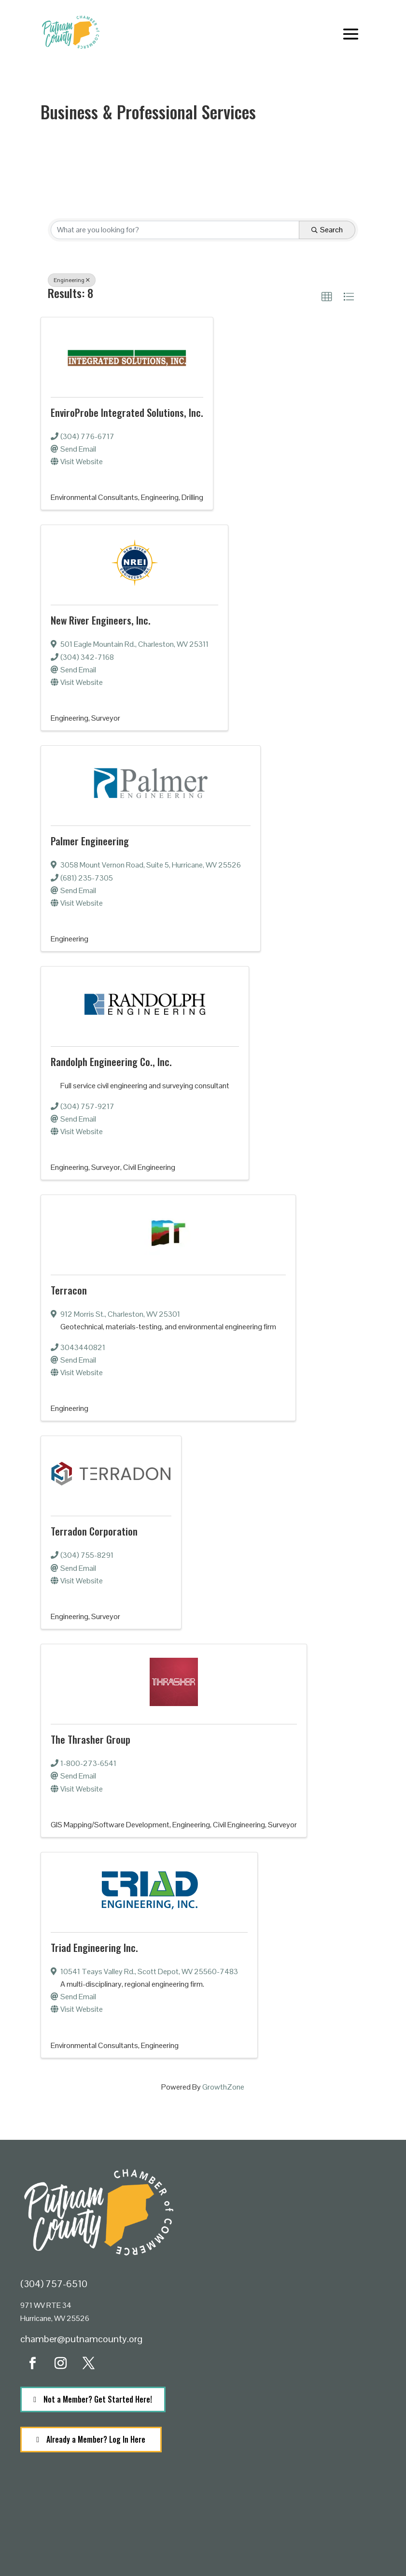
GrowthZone (223, 2087)
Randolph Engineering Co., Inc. (111, 1061)
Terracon (69, 1289)
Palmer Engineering (90, 840)
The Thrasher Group (90, 1739)
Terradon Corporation (94, 1530)
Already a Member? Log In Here (95, 2439)
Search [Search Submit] (327, 230)
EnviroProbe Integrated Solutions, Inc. (127, 412)
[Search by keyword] (175, 230)
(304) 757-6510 (53, 2283)
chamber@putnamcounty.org (81, 2339)
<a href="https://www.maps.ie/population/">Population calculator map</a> (203, 2527)
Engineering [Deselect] (72, 280)
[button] (326, 297)
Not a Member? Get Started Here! (97, 2399)
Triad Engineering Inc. (94, 1947)
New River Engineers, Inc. (101, 619)
